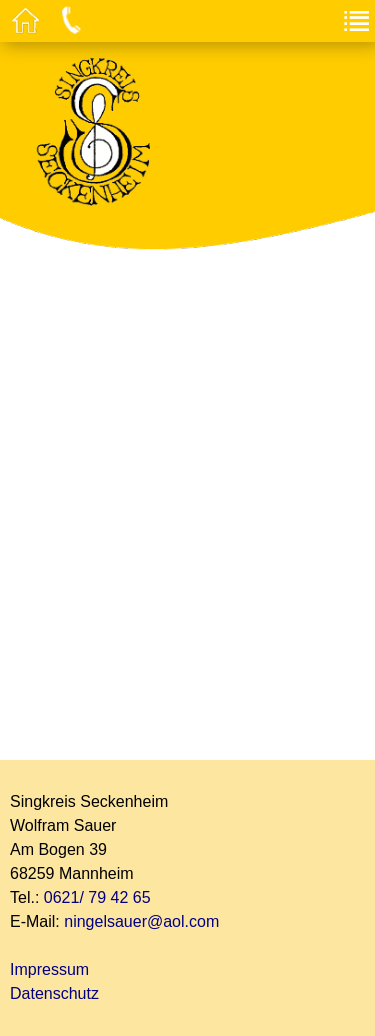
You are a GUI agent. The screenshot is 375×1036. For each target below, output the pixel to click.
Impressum (49, 969)
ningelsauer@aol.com (141, 921)
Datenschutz (54, 993)
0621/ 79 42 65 (97, 897)
